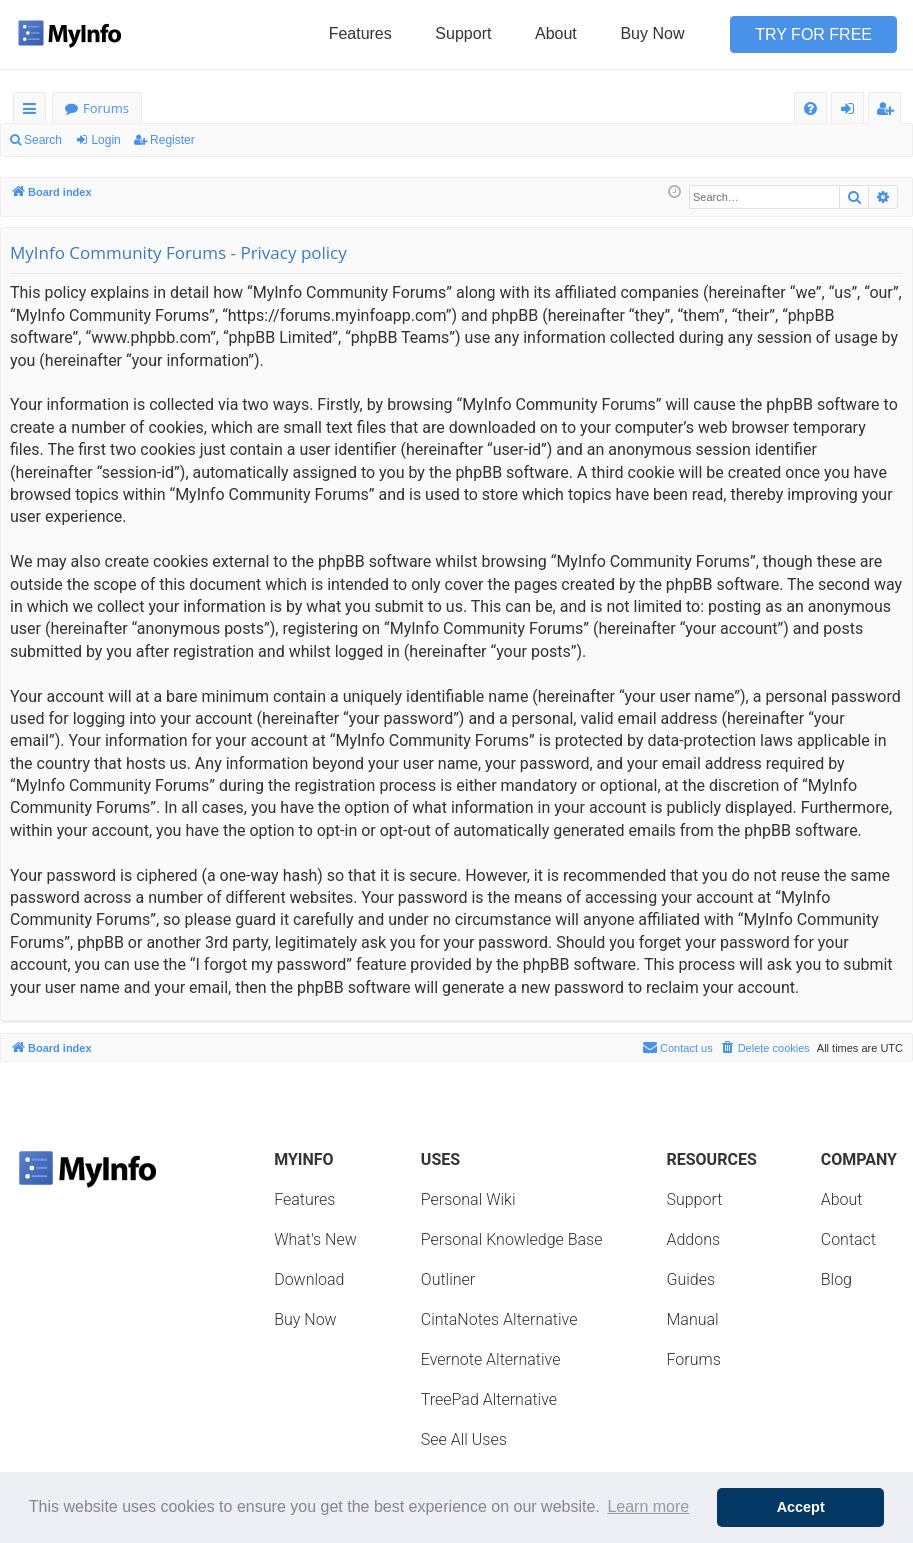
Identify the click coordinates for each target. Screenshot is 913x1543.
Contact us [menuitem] (677, 1047)
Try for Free (813, 34)
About (556, 33)
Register (172, 140)
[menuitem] (810, 108)
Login (105, 140)
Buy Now (652, 33)
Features (360, 33)
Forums (106, 108)
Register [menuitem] (889, 111)
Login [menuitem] (851, 111)
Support (463, 33)
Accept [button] (801, 1507)
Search (43, 140)
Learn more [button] (648, 1506)
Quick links (33, 111)
